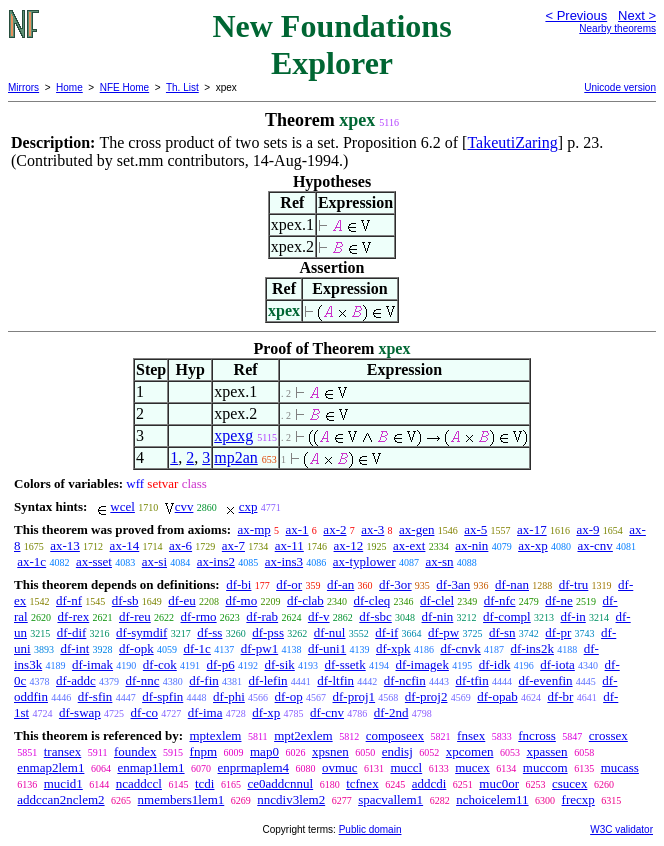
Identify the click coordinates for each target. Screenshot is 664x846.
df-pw (443, 632)
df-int (74, 648)
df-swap (80, 712)
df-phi (229, 696)
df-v (319, 616)
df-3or (395, 584)
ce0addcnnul (280, 783)
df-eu (181, 600)
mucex (472, 767)
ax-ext (409, 545)
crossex (608, 735)
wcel (122, 506)
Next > (637, 15)
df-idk (495, 664)
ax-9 (587, 529)
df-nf (69, 600)
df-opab (497, 696)
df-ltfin (335, 680)
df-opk (136, 648)
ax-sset (94, 561)
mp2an (236, 457)
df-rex (73, 616)
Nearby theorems (617, 28)
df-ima (205, 712)
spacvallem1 (390, 799)
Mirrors (23, 87)
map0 (264, 751)
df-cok (160, 664)
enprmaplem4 (253, 767)
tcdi (205, 783)
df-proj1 (354, 696)
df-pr (558, 632)
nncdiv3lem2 (291, 799)
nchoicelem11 (492, 799)
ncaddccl (139, 783)
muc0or (499, 783)
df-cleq (372, 600)
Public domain (370, 829)
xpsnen (330, 751)
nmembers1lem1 (181, 799)
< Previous (576, 15)
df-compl (507, 616)
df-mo (241, 600)
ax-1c (31, 561)
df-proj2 (426, 696)
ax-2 (334, 529)
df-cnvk (460, 648)
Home (69, 87)
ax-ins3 (284, 561)
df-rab (262, 616)
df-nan (512, 584)
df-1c (196, 648)
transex (63, 751)
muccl (406, 767)
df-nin (438, 616)
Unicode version (620, 87)
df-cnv (327, 712)
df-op (289, 696)
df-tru (574, 584)
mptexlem (215, 735)
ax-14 (125, 545)
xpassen (546, 751)
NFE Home (124, 87)
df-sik (279, 664)
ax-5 (475, 529)
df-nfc (500, 600)
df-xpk (393, 648)
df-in (572, 616)
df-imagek (421, 664)
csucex (569, 783)
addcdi (429, 783)
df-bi (238, 584)
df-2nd (391, 712)
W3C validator (621, 829)
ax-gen (416, 529)
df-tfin (471, 680)
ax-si (154, 561)
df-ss (209, 632)
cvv (184, 506)
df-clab (305, 600)
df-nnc (142, 680)
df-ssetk (345, 664)
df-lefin (268, 680)
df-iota (557, 664)
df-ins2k (532, 648)
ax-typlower (364, 561)
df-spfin (162, 696)
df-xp (266, 712)
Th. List (182, 87)
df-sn (502, 632)
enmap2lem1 (50, 767)
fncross (537, 735)
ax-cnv (594, 545)
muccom (545, 767)
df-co (144, 712)
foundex (135, 751)
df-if (386, 632)
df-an (340, 584)
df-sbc (375, 616)
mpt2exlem (303, 735)
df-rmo (199, 616)
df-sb (125, 600)
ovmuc (339, 767)
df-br (560, 696)
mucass (620, 767)
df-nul (330, 632)
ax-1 (297, 529)
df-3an (453, 584)
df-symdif (141, 632)
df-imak (92, 664)
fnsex (471, 735)
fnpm (203, 751)
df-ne (558, 600)
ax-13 (65, 545)
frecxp (578, 799)
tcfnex (362, 783)
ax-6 (180, 545)
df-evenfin (545, 680)
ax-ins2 (216, 561)
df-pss (268, 632)
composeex (395, 735)
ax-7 (233, 545)
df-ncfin (405, 680)
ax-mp (254, 529)
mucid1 (63, 783)
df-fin (204, 680)
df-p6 (221, 664)
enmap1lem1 (150, 767)
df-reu (135, 616)
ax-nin (471, 545)
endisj (397, 751)
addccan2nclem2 (60, 799)
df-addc (76, 680)
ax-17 (532, 529)
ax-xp (533, 545)
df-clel (437, 600)
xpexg (233, 435)
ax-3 (372, 529)
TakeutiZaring (512, 142)
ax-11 (289, 545)
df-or (289, 584)
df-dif (72, 632)
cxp (248, 506)
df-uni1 (327, 648)
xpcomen (470, 751)
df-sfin (95, 696)
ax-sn (439, 561)
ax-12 (349, 545)
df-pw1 (260, 648)
